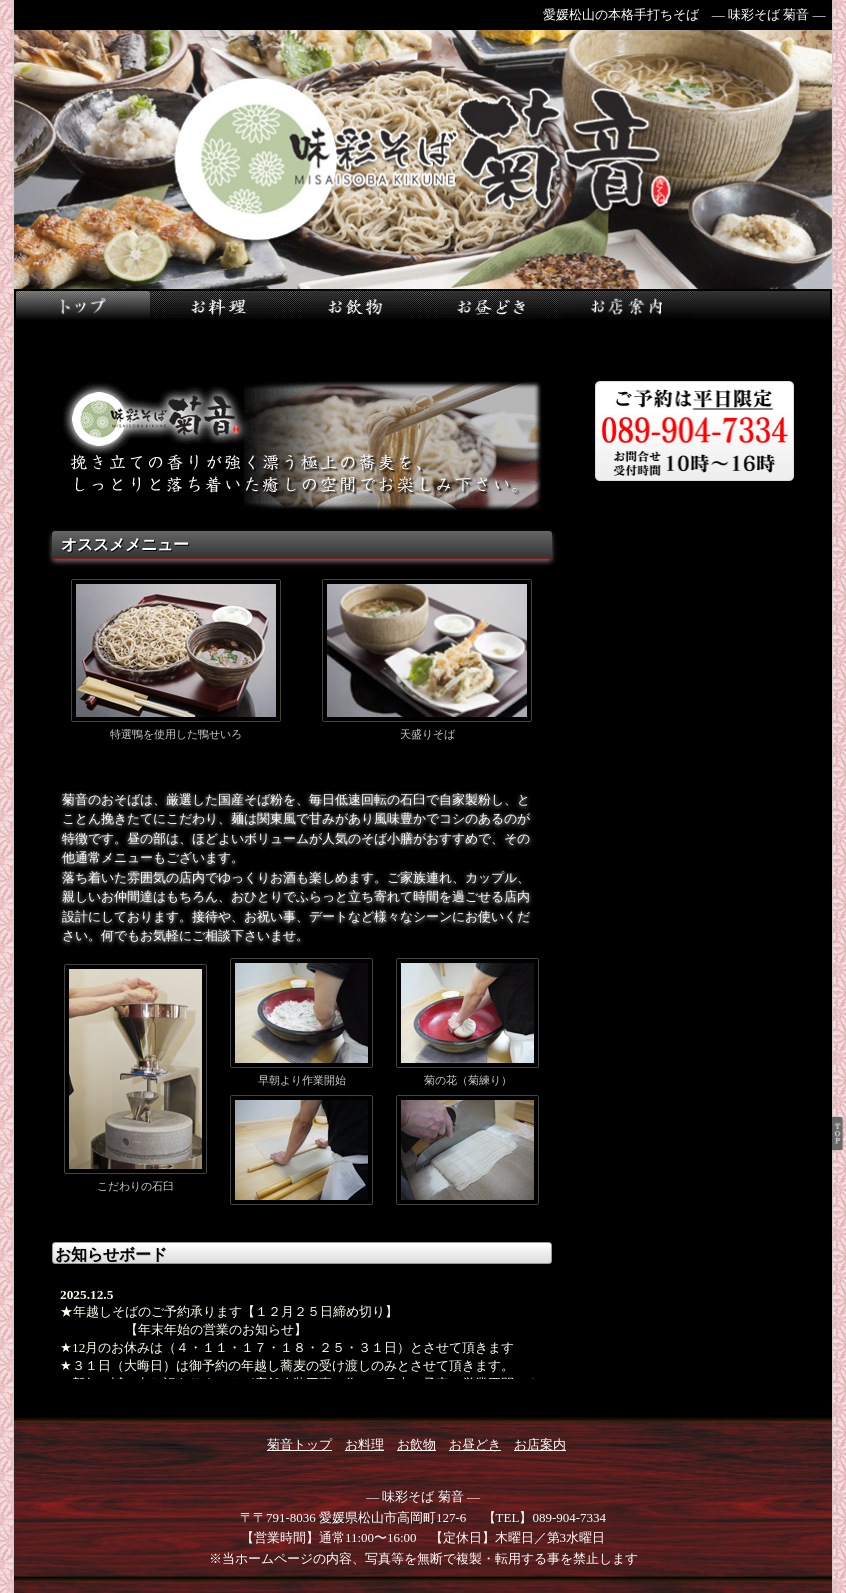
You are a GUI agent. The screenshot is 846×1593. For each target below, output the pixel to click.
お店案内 (540, 1444)
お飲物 (416, 1444)
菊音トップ (299, 1444)
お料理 (364, 1444)
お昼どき (475, 1444)
